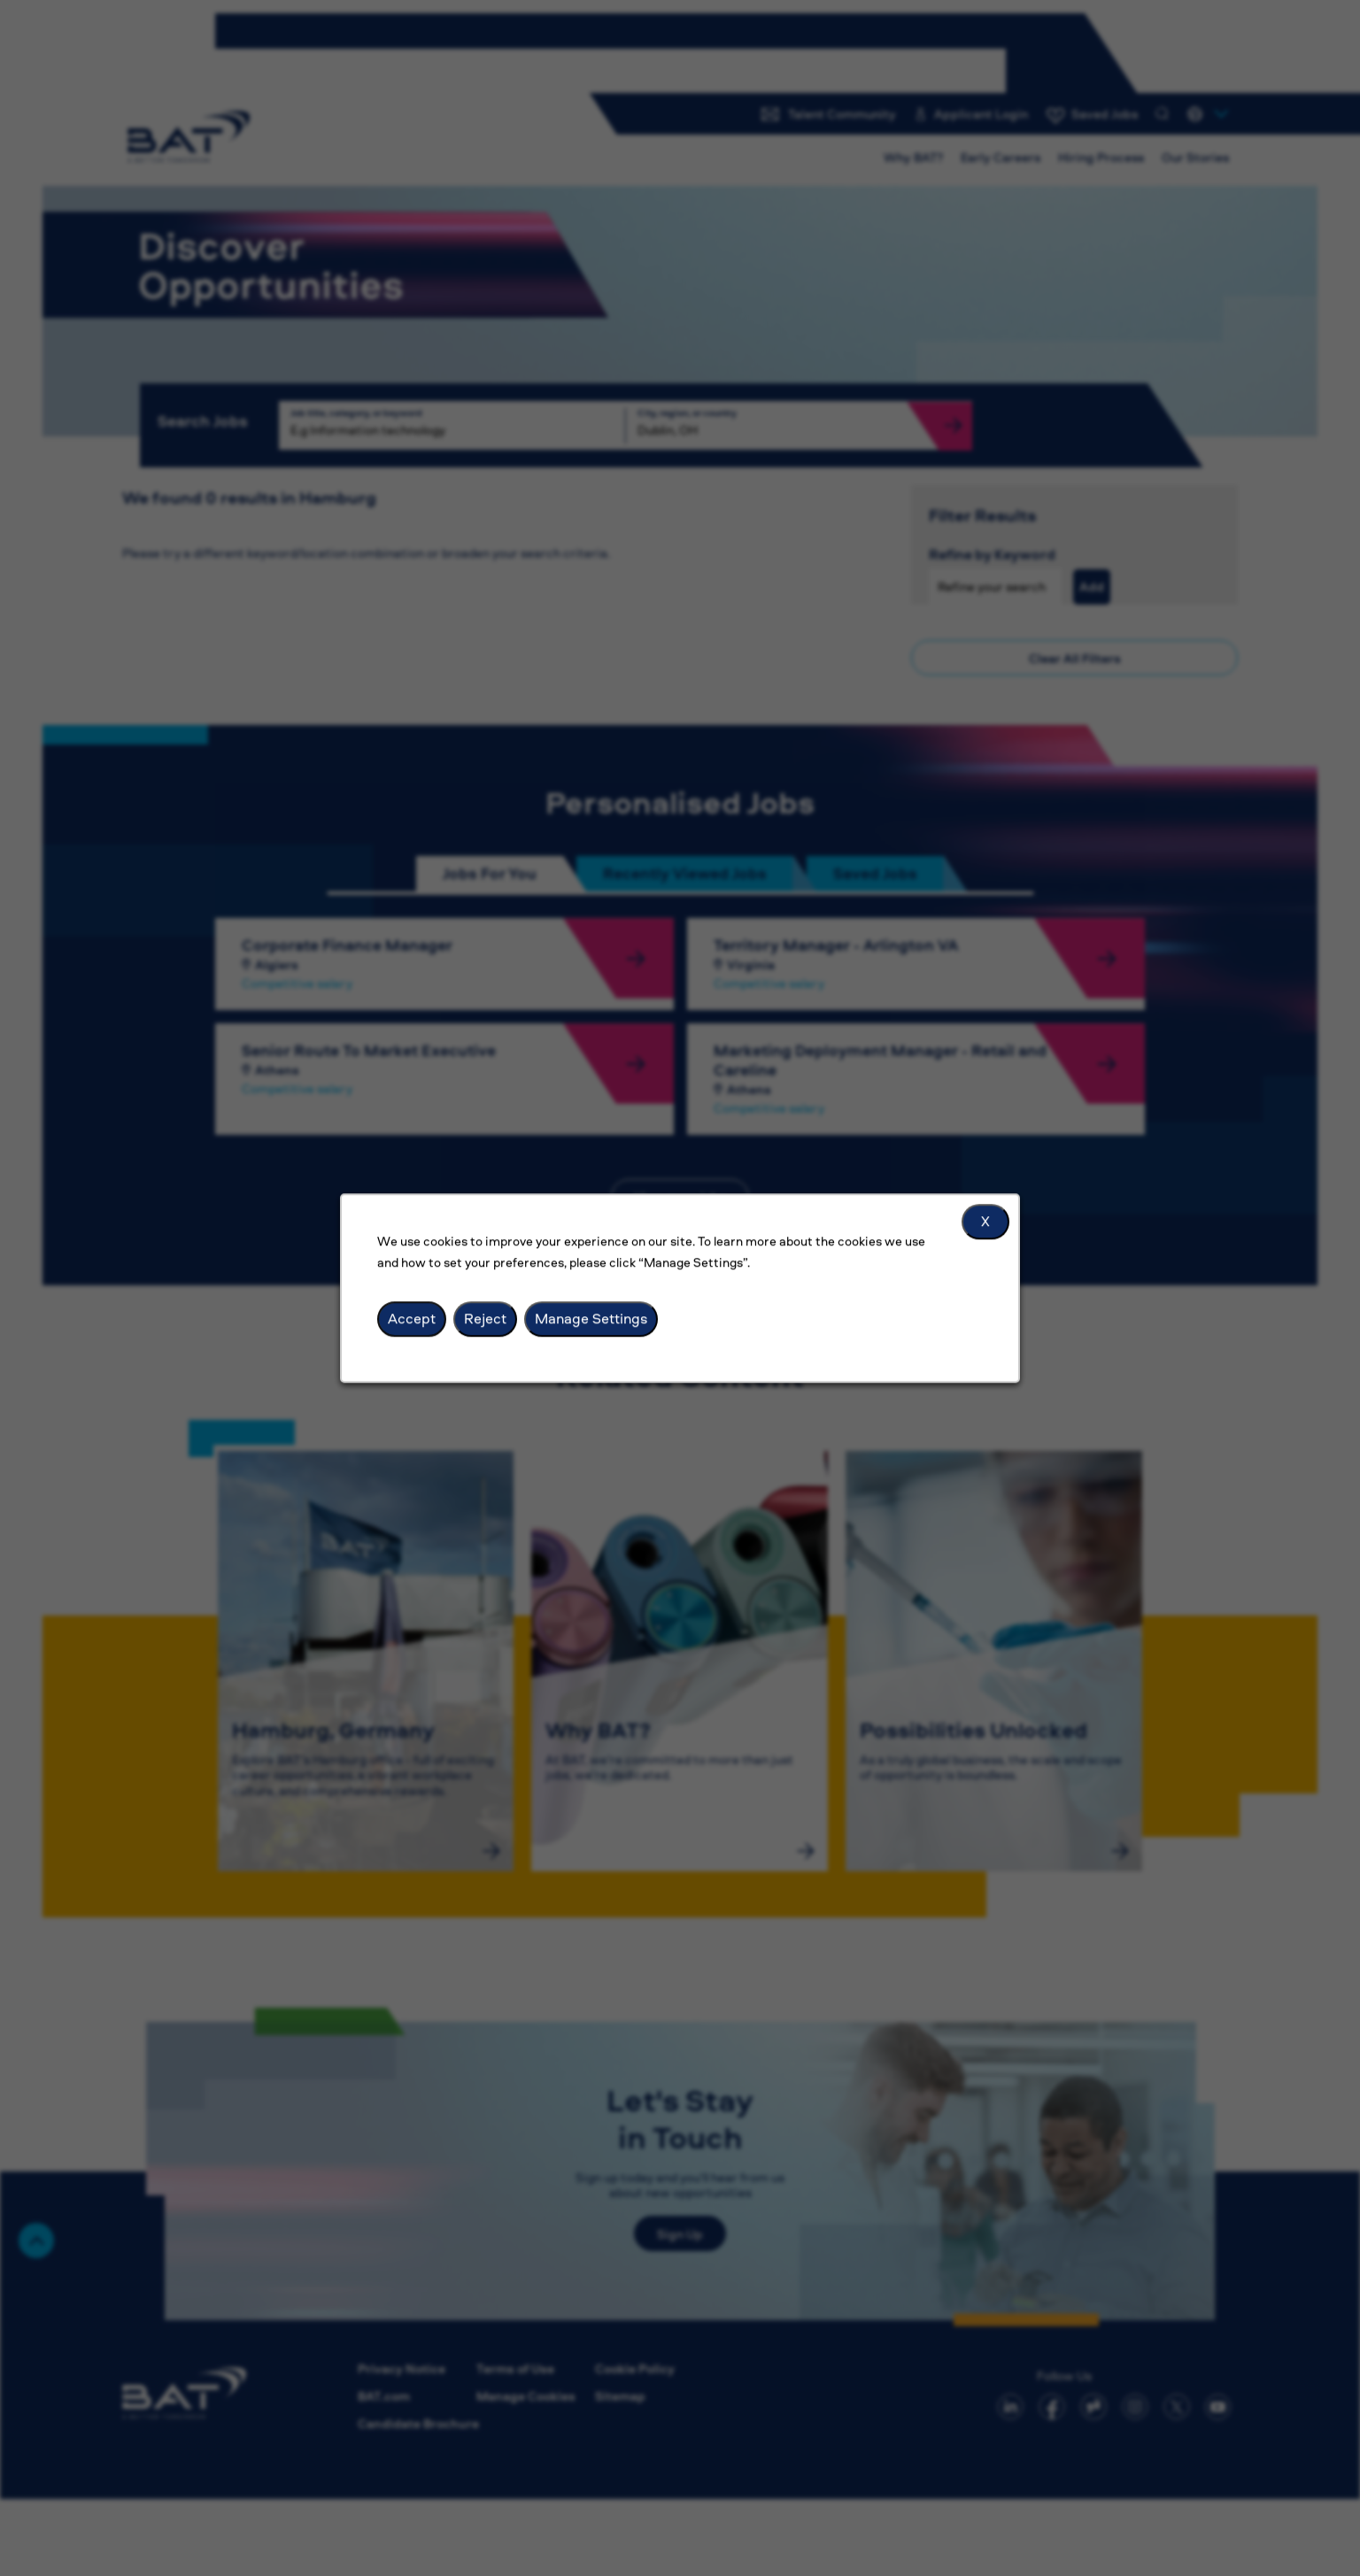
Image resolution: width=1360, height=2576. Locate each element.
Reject (485, 1318)
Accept (412, 1318)
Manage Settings (591, 1318)
